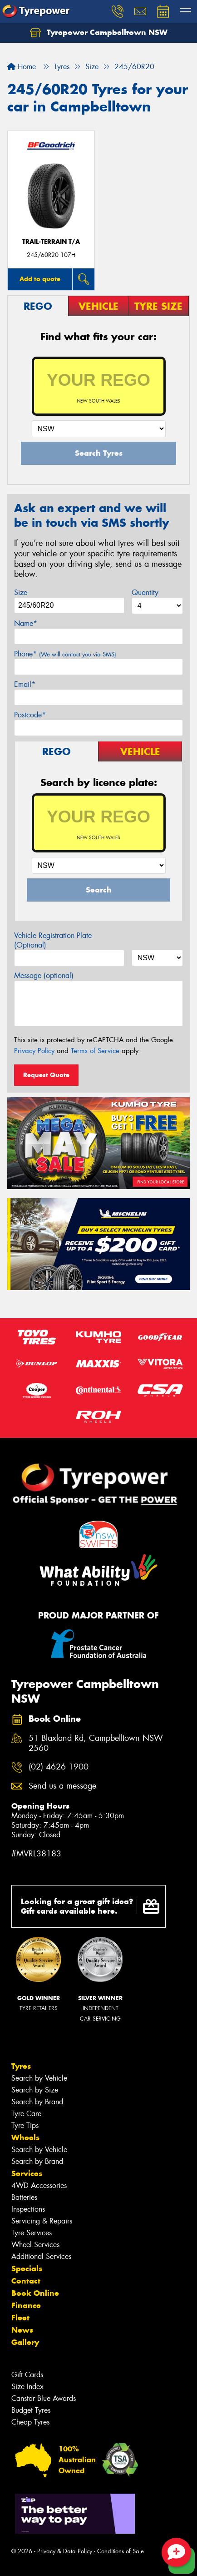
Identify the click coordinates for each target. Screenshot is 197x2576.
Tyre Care (26, 2113)
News (22, 2330)
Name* (25, 623)
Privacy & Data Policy (64, 2551)
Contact (25, 2281)
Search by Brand (37, 2102)
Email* (24, 684)
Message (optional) (44, 975)
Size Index (27, 2386)
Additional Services (41, 2256)
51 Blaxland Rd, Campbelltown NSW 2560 (96, 1743)
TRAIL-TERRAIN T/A (51, 242)
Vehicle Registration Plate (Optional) (53, 940)
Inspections (28, 2209)
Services (26, 2173)
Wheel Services (35, 2244)
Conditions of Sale (120, 2551)
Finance (26, 2305)
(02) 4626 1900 (59, 1767)
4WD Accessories (39, 2185)
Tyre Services (31, 2233)
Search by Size (34, 2090)
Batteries (24, 2197)
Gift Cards (27, 2374)
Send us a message (62, 1786)
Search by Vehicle (39, 2078)
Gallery (25, 2342)
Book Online (35, 2293)
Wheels (25, 2137)
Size (20, 592)
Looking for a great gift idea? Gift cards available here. (90, 1906)
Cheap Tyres (30, 2422)
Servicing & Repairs (41, 2221)
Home (21, 66)
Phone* (65, 654)
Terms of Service (95, 1050)
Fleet (20, 2318)
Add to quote (40, 279)
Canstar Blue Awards (43, 2398)
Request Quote (46, 1075)
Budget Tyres (30, 2410)
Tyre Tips (25, 2125)
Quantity (145, 592)
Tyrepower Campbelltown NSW (98, 32)
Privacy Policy (34, 1050)
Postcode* (30, 715)
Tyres (21, 2066)
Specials (26, 2268)
